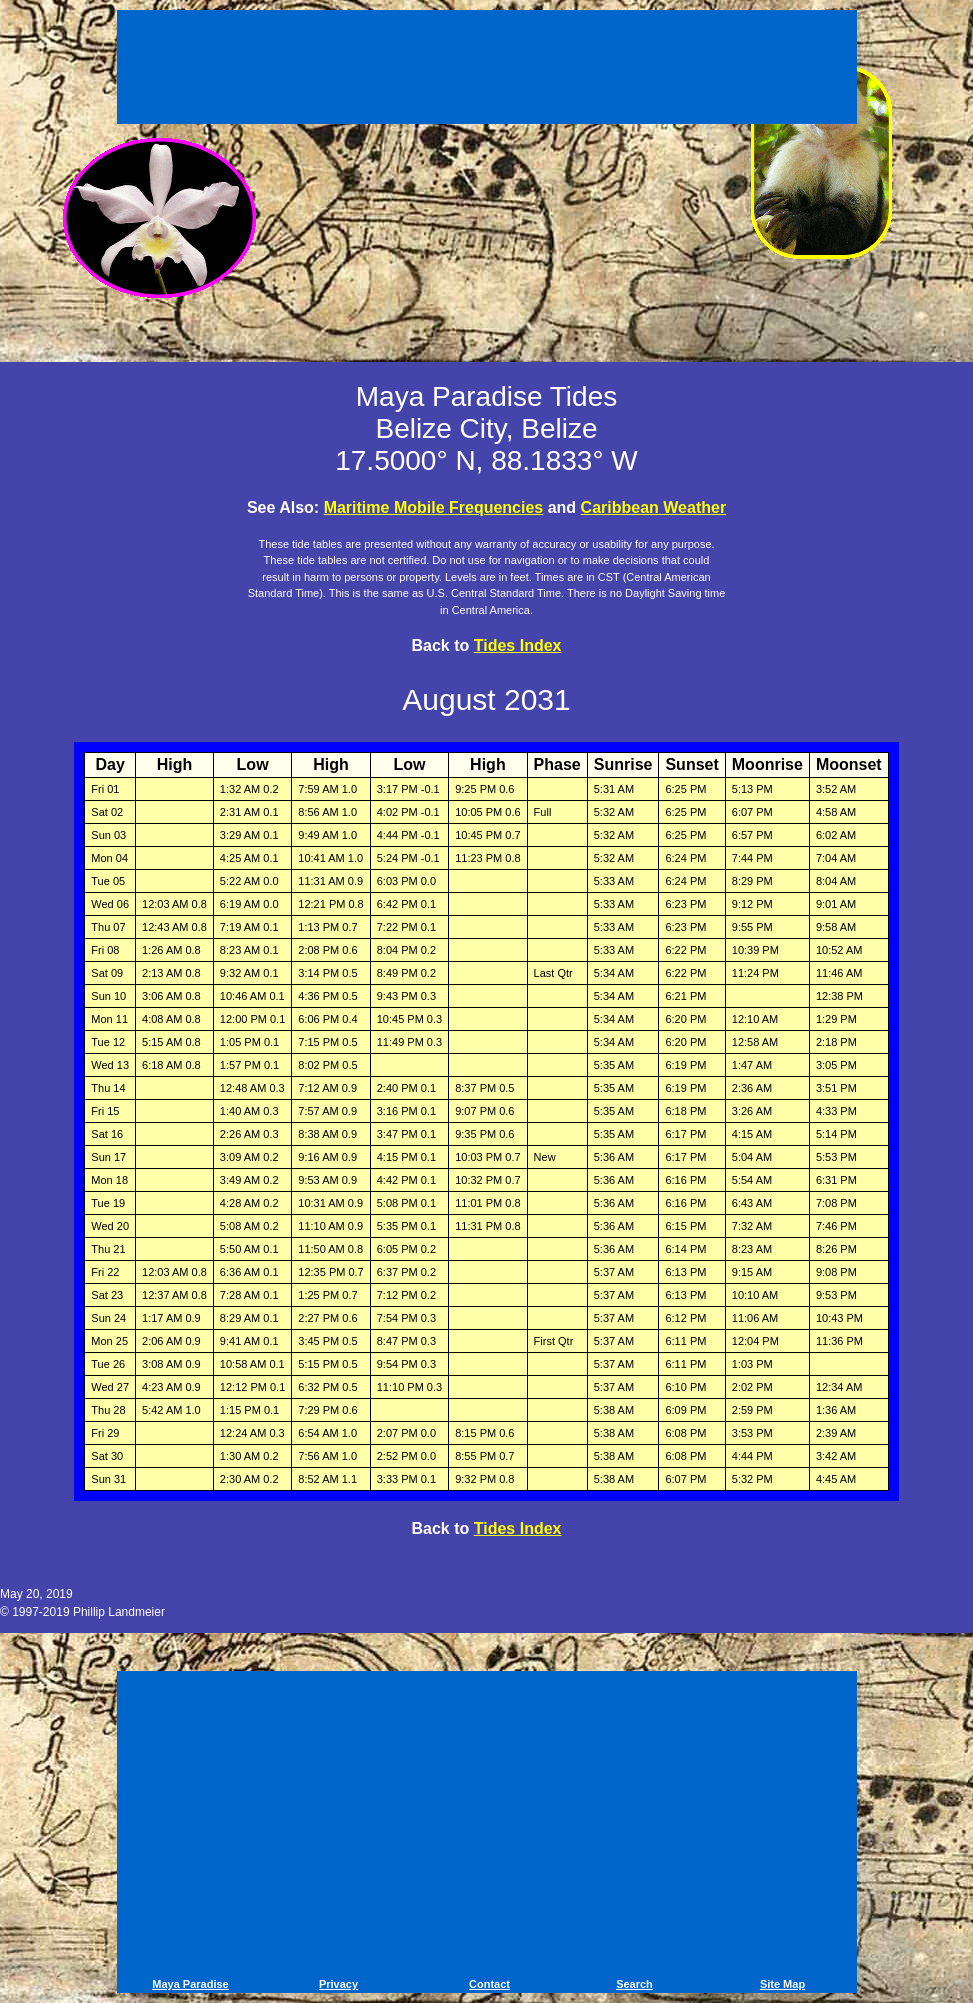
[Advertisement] (487, 70)
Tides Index (518, 645)
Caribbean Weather (654, 507)
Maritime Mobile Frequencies (434, 507)
